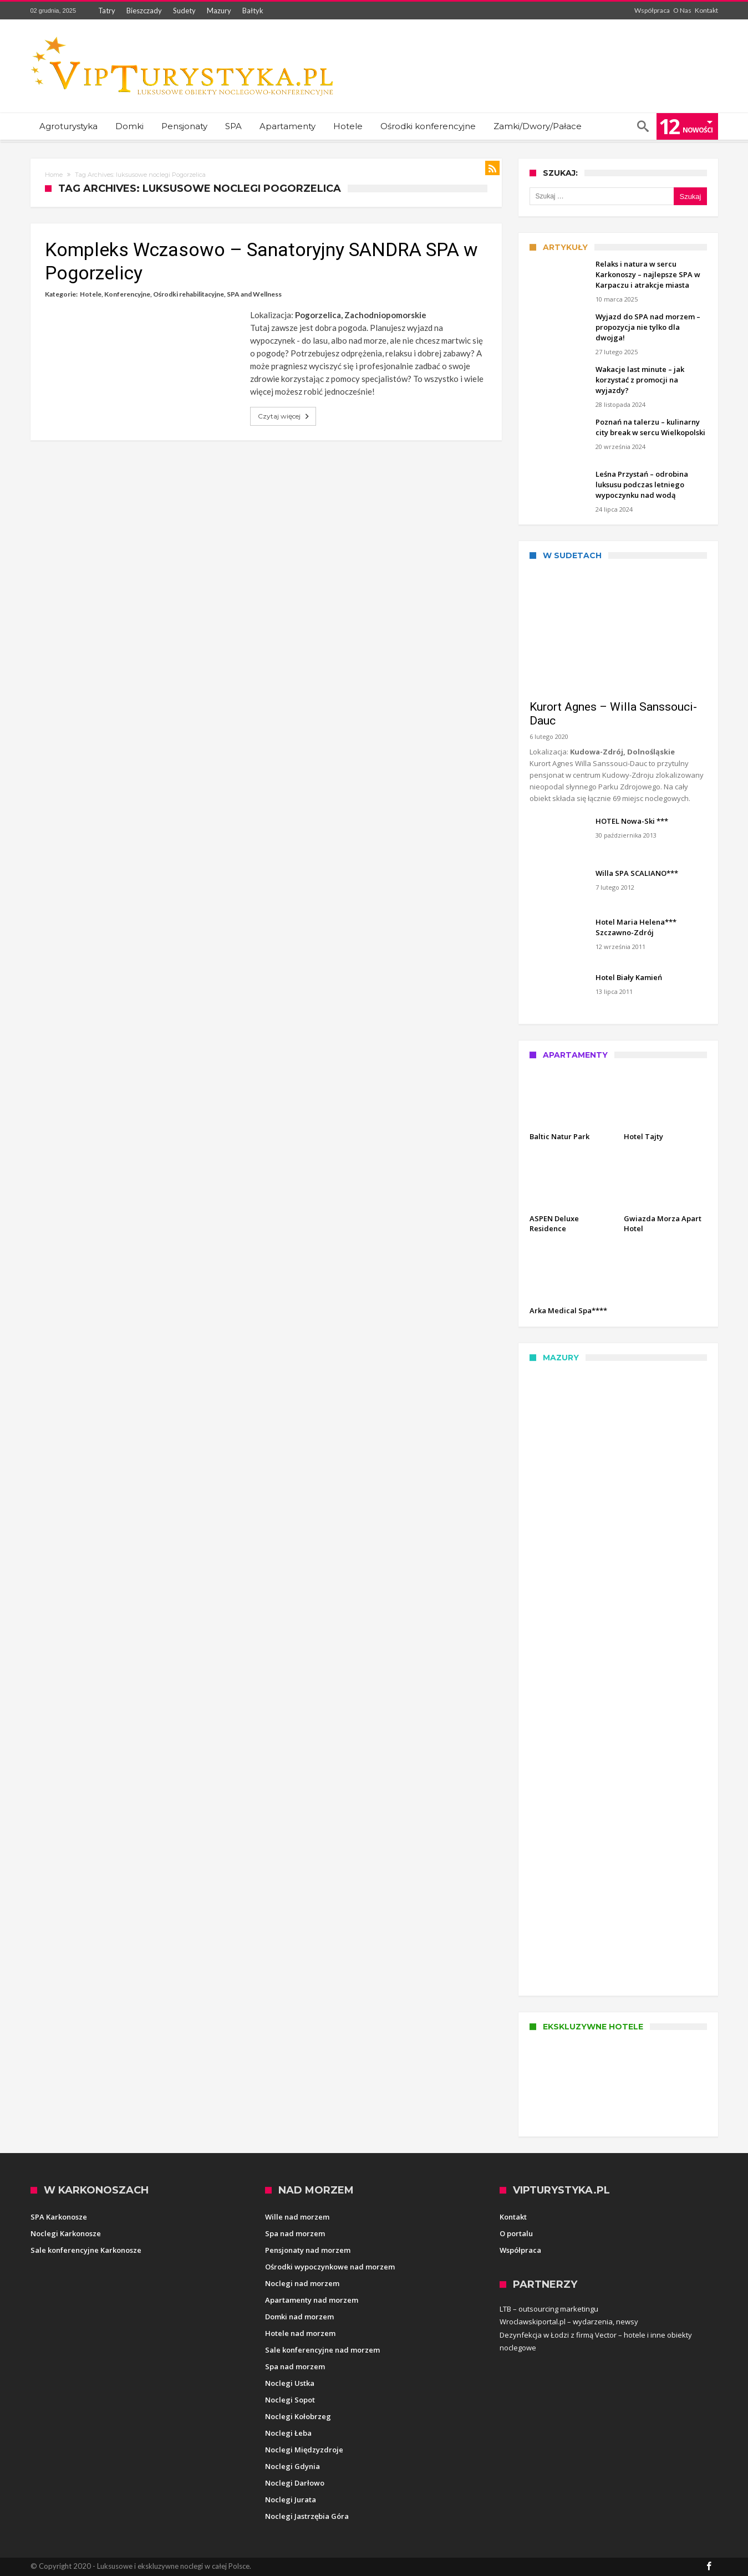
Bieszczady (144, 10)
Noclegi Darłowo (294, 2483)
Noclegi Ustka (289, 2383)
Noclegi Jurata (290, 2499)
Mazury (219, 10)
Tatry (106, 10)
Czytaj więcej (284, 416)
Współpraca (652, 10)
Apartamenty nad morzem (311, 2300)
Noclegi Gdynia (292, 2466)
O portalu (516, 2233)
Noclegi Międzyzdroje (304, 2450)
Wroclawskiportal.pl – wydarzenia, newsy (569, 2322)
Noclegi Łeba (288, 2433)
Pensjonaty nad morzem (307, 2250)
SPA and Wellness (254, 294)
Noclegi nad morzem (302, 2283)
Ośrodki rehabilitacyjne (188, 294)
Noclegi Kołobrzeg (298, 2416)
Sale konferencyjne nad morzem (322, 2350)
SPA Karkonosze (58, 2217)
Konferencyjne (127, 294)
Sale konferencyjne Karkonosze (85, 2250)
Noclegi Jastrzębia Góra (307, 2516)
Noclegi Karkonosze (65, 2233)
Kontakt (706, 10)
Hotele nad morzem (300, 2333)
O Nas (682, 10)
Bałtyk (252, 10)
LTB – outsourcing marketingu (549, 2309)
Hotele (90, 294)
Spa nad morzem (295, 2233)
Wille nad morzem (297, 2217)
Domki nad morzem (299, 2317)
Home (54, 174)
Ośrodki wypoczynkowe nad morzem (330, 2267)
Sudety (184, 10)
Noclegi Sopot (290, 2400)
